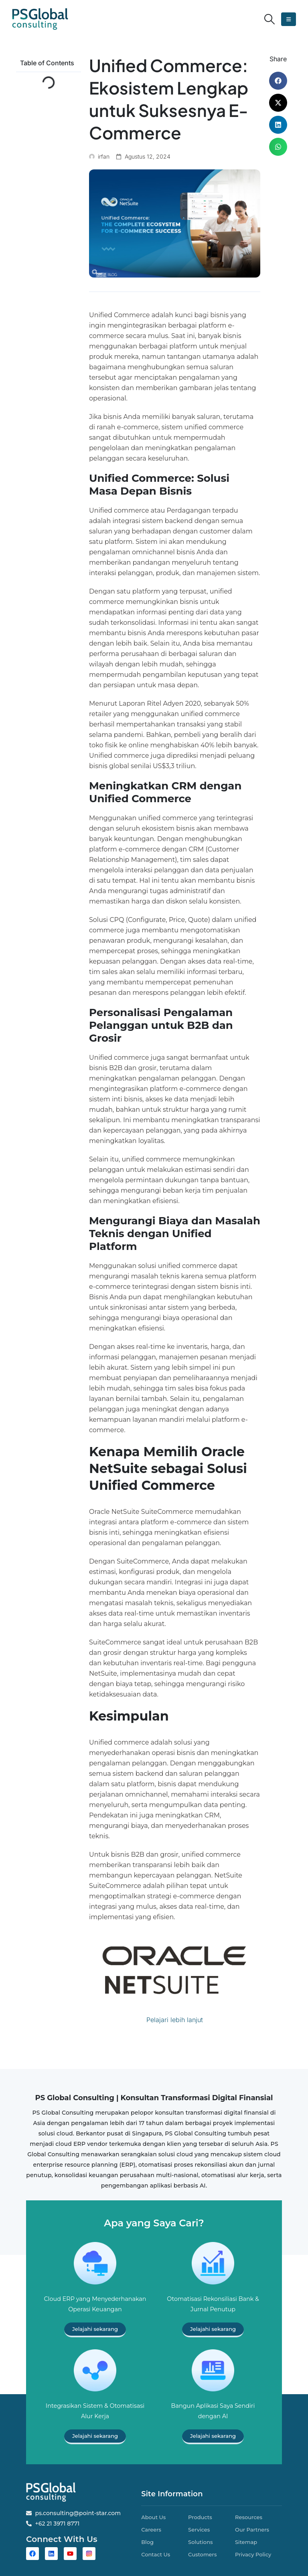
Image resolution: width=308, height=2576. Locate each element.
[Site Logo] (40, 19)
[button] (269, 19)
